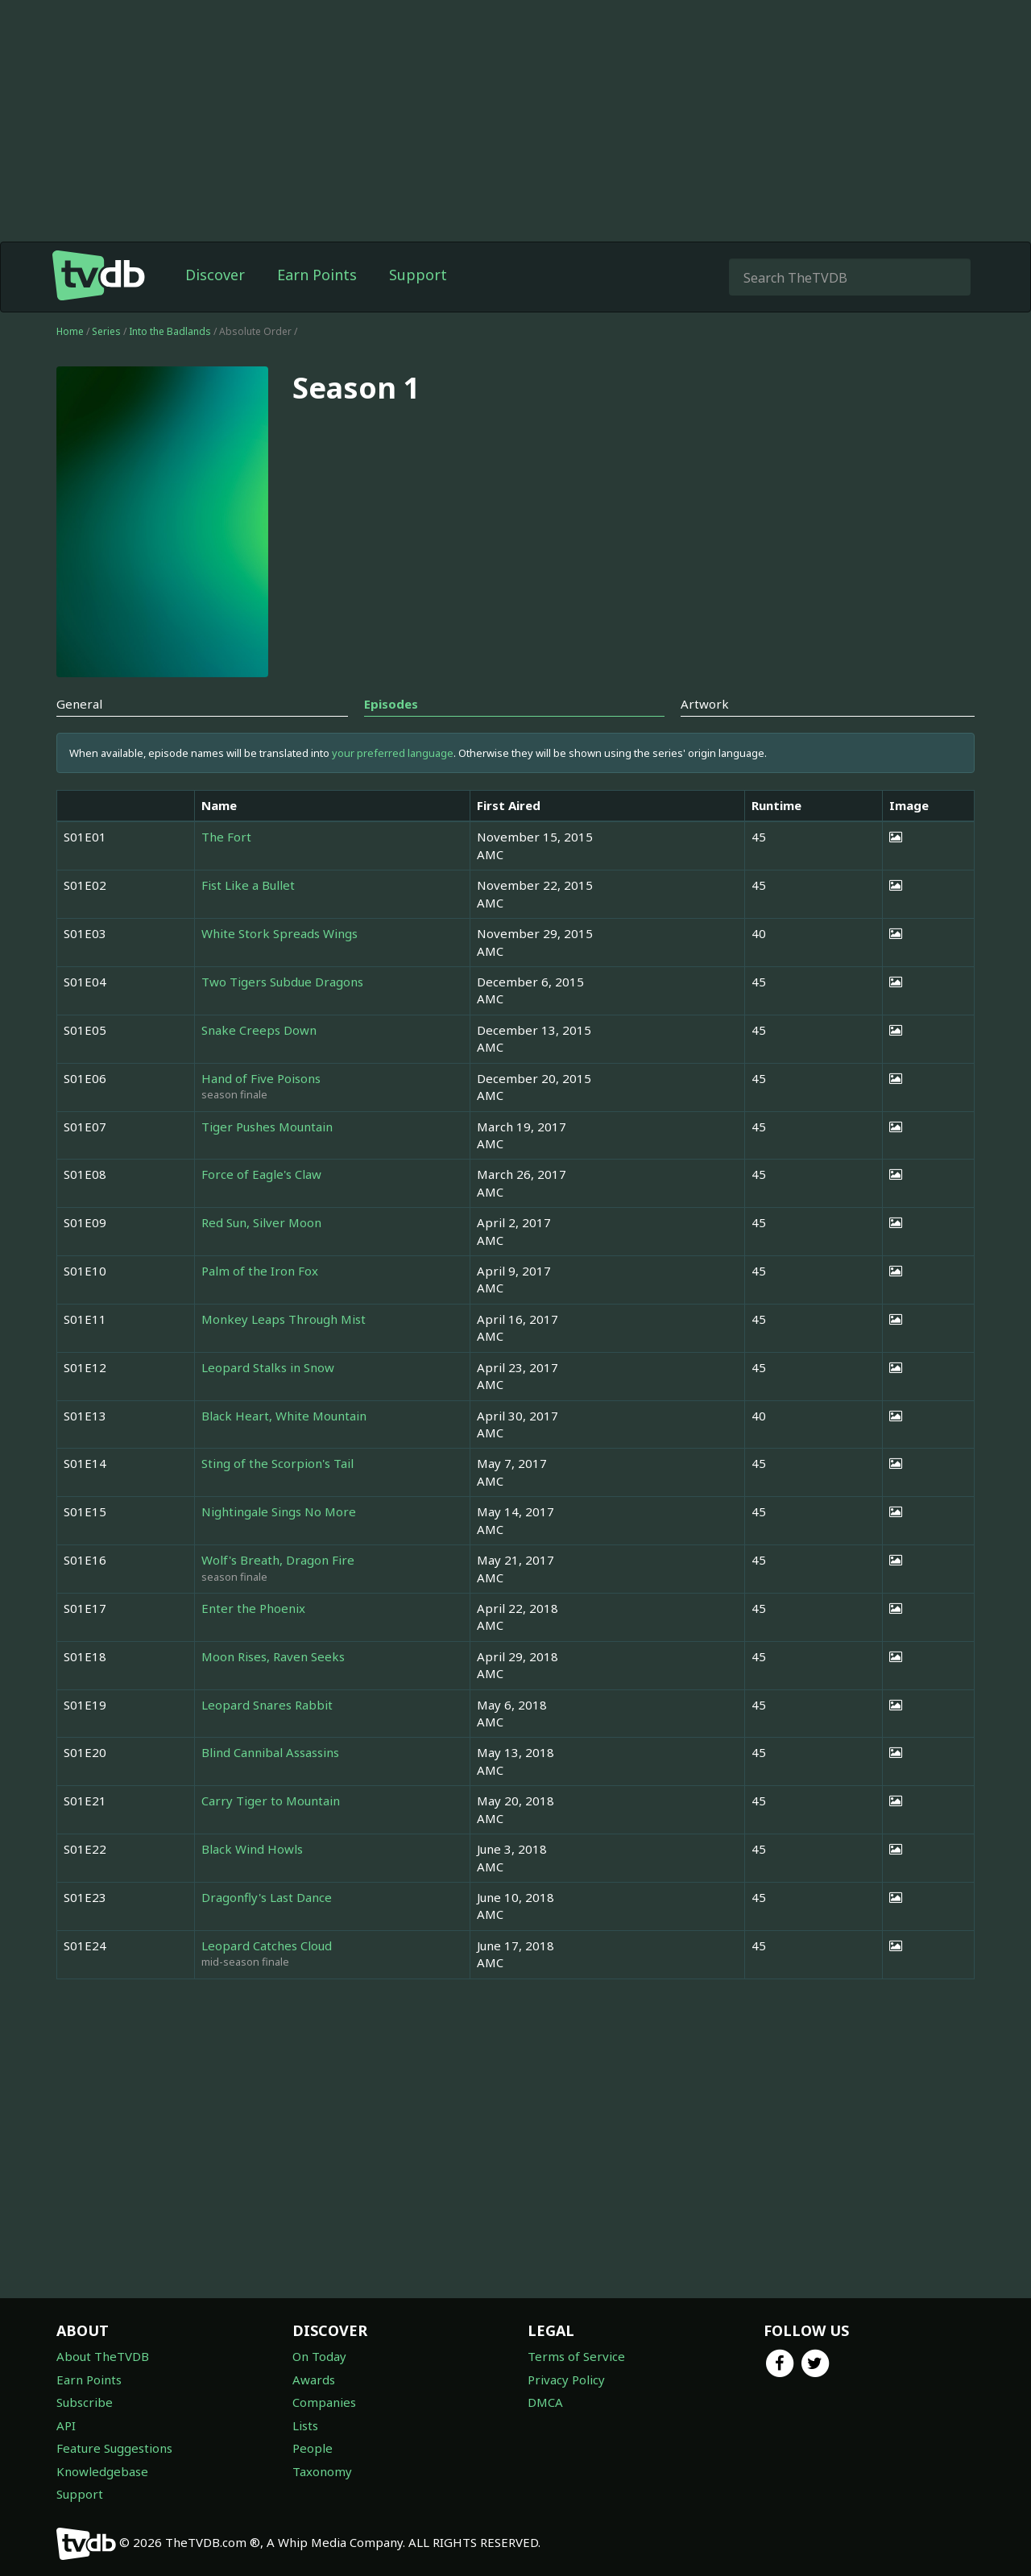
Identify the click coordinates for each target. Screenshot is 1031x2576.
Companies (324, 2402)
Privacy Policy (566, 2379)
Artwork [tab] (705, 704)
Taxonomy (322, 2471)
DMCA (545, 2402)
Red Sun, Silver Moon (261, 1222)
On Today (319, 2356)
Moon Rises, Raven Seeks (273, 1656)
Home (70, 331)
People (312, 2448)
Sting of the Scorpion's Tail (277, 1463)
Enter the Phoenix (253, 1608)
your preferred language (392, 753)
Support (418, 274)
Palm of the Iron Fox (259, 1271)
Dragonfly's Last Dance (266, 1897)
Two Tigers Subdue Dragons (282, 982)
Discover (215, 274)
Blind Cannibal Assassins (270, 1752)
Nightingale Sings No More (278, 1511)
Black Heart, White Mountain (283, 1416)
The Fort (226, 837)
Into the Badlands (171, 331)
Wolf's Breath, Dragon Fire (277, 1560)
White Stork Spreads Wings (279, 933)
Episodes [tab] (391, 704)
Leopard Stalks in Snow (267, 1367)
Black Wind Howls (252, 1849)
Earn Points (317, 274)
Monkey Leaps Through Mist (283, 1319)
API (66, 2425)
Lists (305, 2425)
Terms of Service (576, 2356)
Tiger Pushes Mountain (267, 1126)
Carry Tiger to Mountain (270, 1800)
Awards (313, 2379)
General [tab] (79, 704)
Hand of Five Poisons (261, 1078)
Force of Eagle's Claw (261, 1174)
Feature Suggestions (114, 2448)
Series (106, 331)
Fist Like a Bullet (248, 885)
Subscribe (84, 2402)
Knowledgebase (102, 2471)
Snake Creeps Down (259, 1030)
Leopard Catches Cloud (266, 1945)
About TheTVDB (102, 2356)
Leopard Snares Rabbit (267, 1705)
